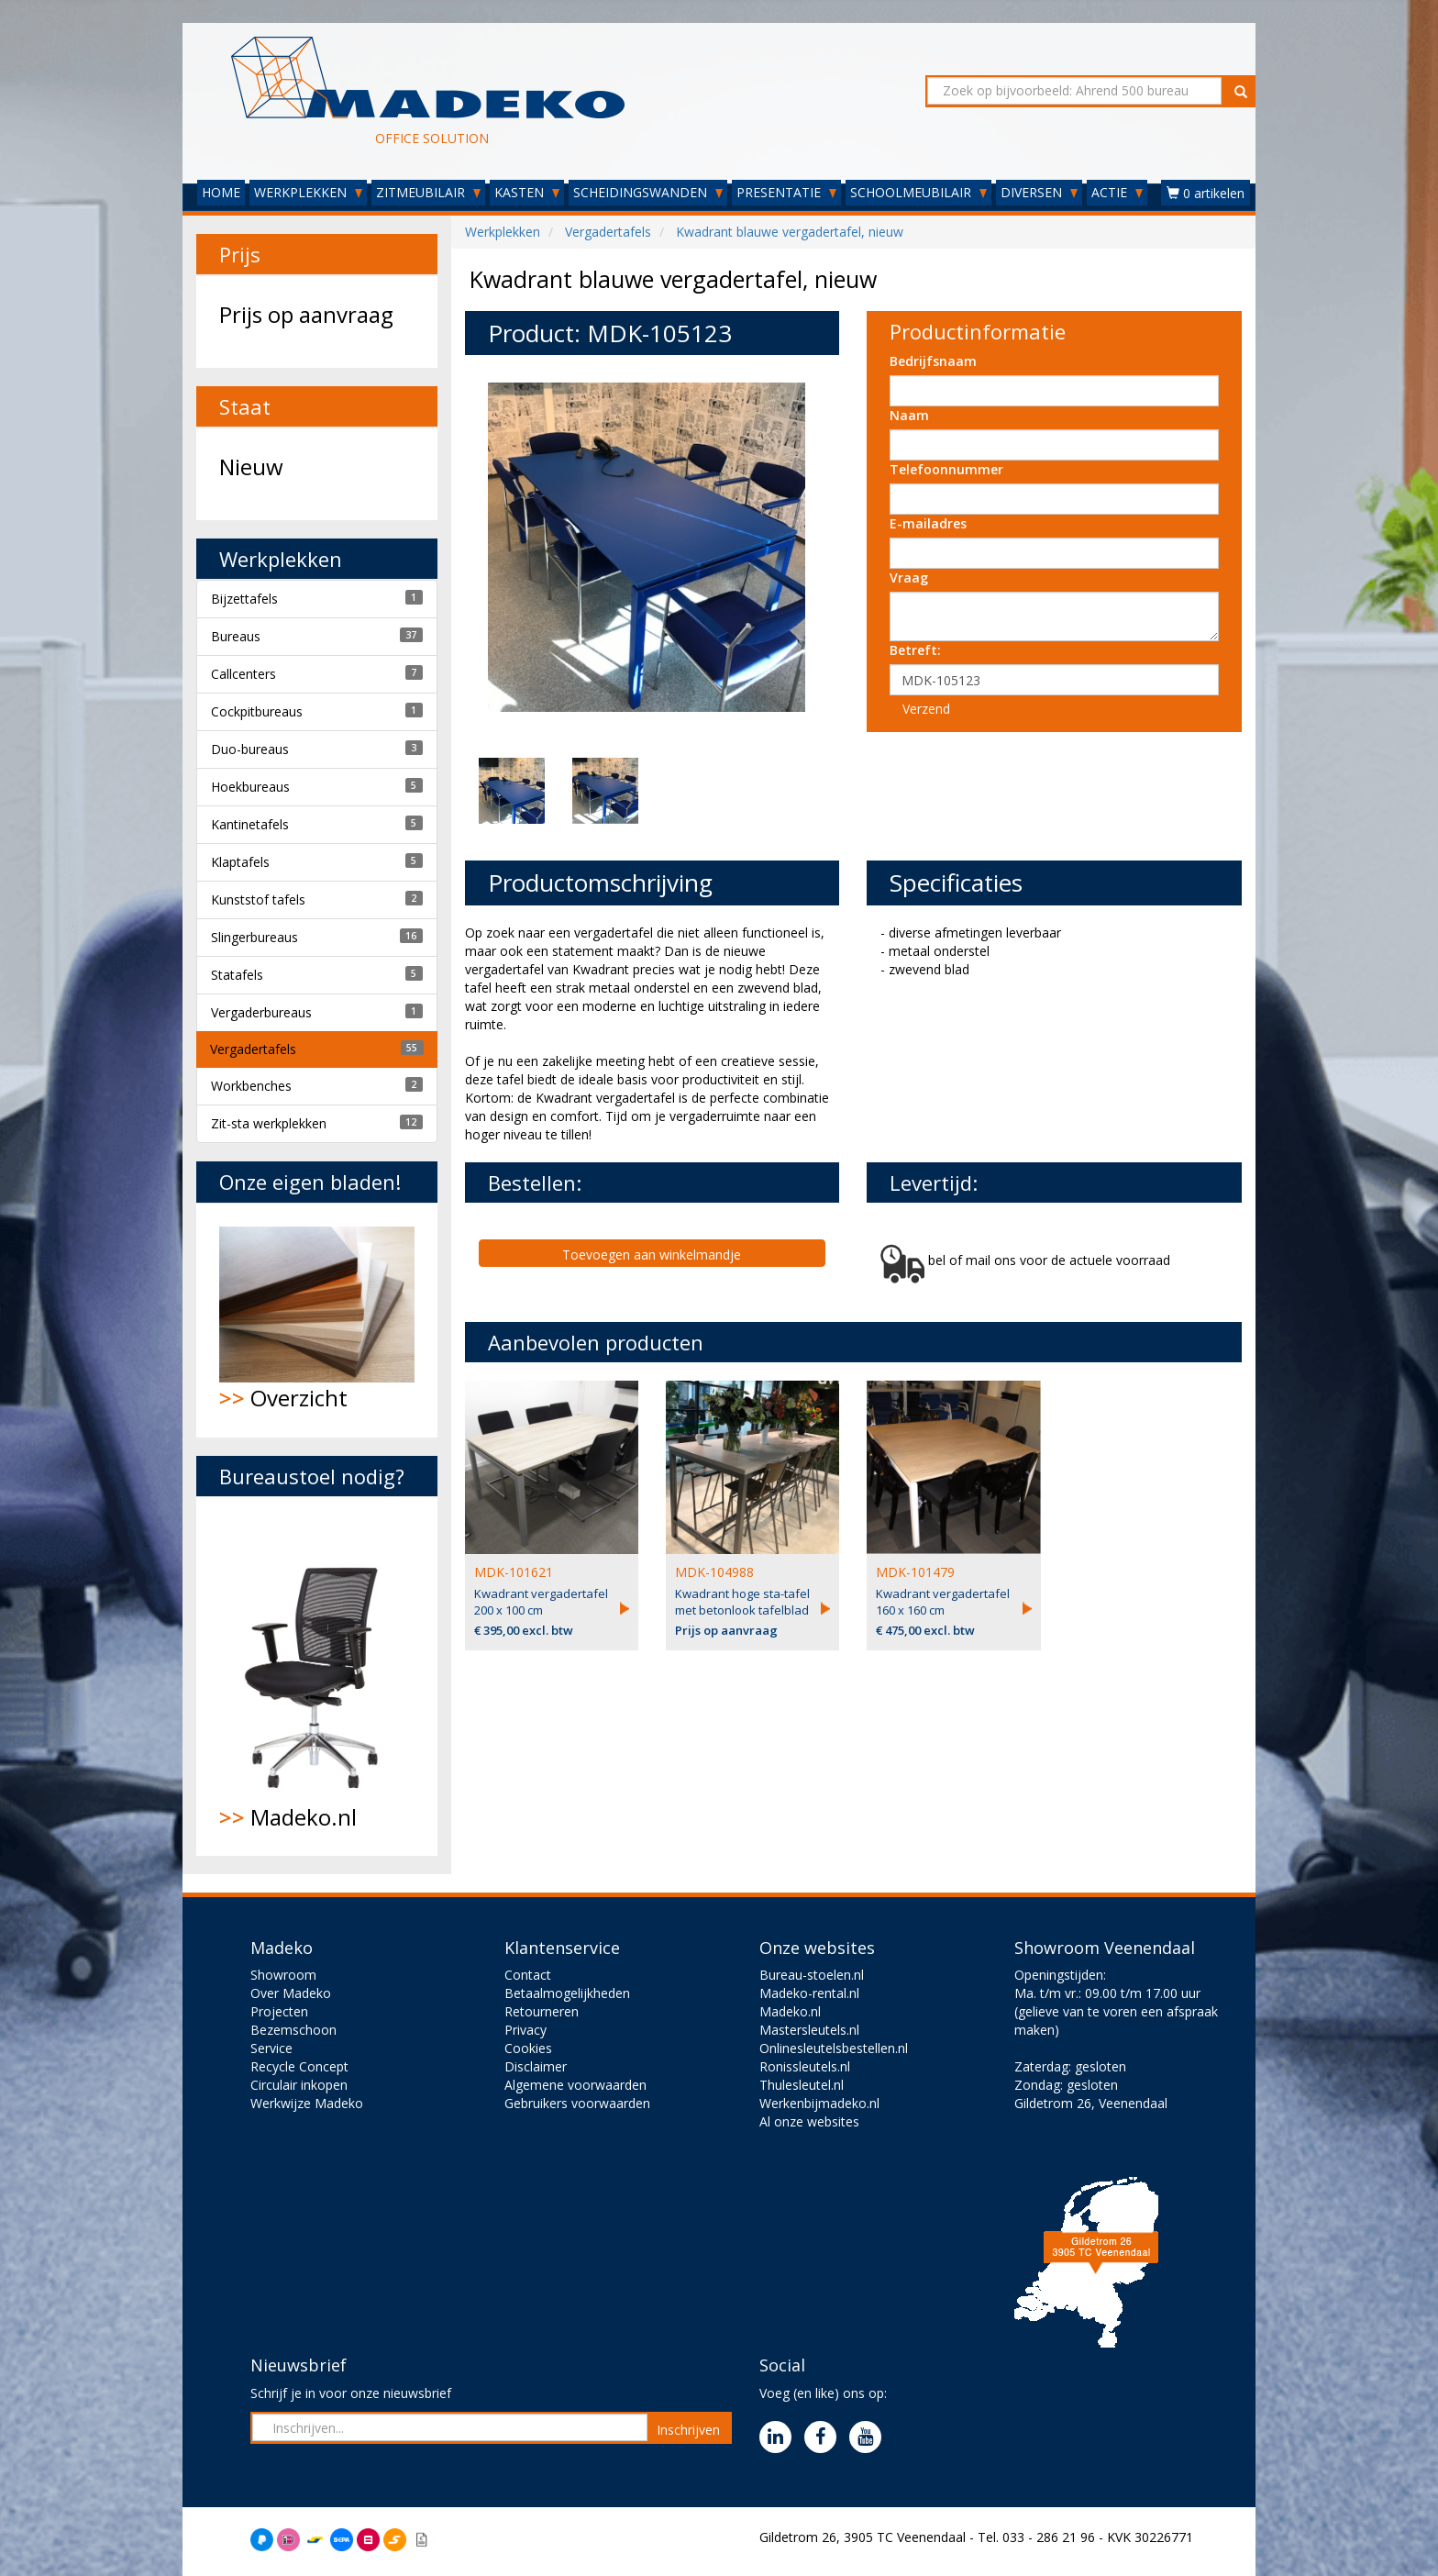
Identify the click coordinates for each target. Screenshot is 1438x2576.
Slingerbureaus (254, 937)
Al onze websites (809, 2121)
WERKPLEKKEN (308, 192)
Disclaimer (535, 2066)
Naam (909, 415)
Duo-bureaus (250, 749)
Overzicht (317, 1320)
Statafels (237, 974)
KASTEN (526, 192)
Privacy (525, 2029)
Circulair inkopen (299, 2084)
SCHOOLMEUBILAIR (918, 192)
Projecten (279, 2011)
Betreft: (915, 650)
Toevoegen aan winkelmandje (651, 1254)
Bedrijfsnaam (933, 361)
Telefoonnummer (946, 469)
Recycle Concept (299, 2066)
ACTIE (1117, 192)
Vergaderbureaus (261, 1012)
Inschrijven (688, 2429)
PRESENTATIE (786, 192)
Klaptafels (240, 862)
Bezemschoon (293, 2029)
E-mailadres (928, 523)
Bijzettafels (244, 598)
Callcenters (243, 674)
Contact (527, 1974)
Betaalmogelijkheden (567, 1993)
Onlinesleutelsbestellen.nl (833, 2048)
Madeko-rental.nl (809, 1993)
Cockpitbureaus (257, 711)
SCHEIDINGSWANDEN (648, 192)
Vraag (909, 577)
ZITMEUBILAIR (428, 192)
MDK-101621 (513, 1572)
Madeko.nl (317, 1676)
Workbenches (251, 1085)
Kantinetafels (250, 824)
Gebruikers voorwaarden (577, 2103)
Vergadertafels (253, 1049)
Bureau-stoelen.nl (811, 1974)
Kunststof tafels (258, 899)
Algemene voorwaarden (575, 2084)
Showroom (283, 1974)
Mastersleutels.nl (809, 2029)
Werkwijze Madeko (306, 2103)
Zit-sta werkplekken (268, 1123)
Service (271, 2048)
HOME (221, 192)
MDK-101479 (915, 1572)
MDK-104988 (714, 1572)
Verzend (926, 708)
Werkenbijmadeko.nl (819, 2103)
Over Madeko (290, 1993)
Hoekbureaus (250, 786)
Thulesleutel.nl (801, 2084)
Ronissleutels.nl (804, 2066)
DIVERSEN (1039, 192)
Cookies (528, 2048)
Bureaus (235, 636)
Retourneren (541, 2011)
